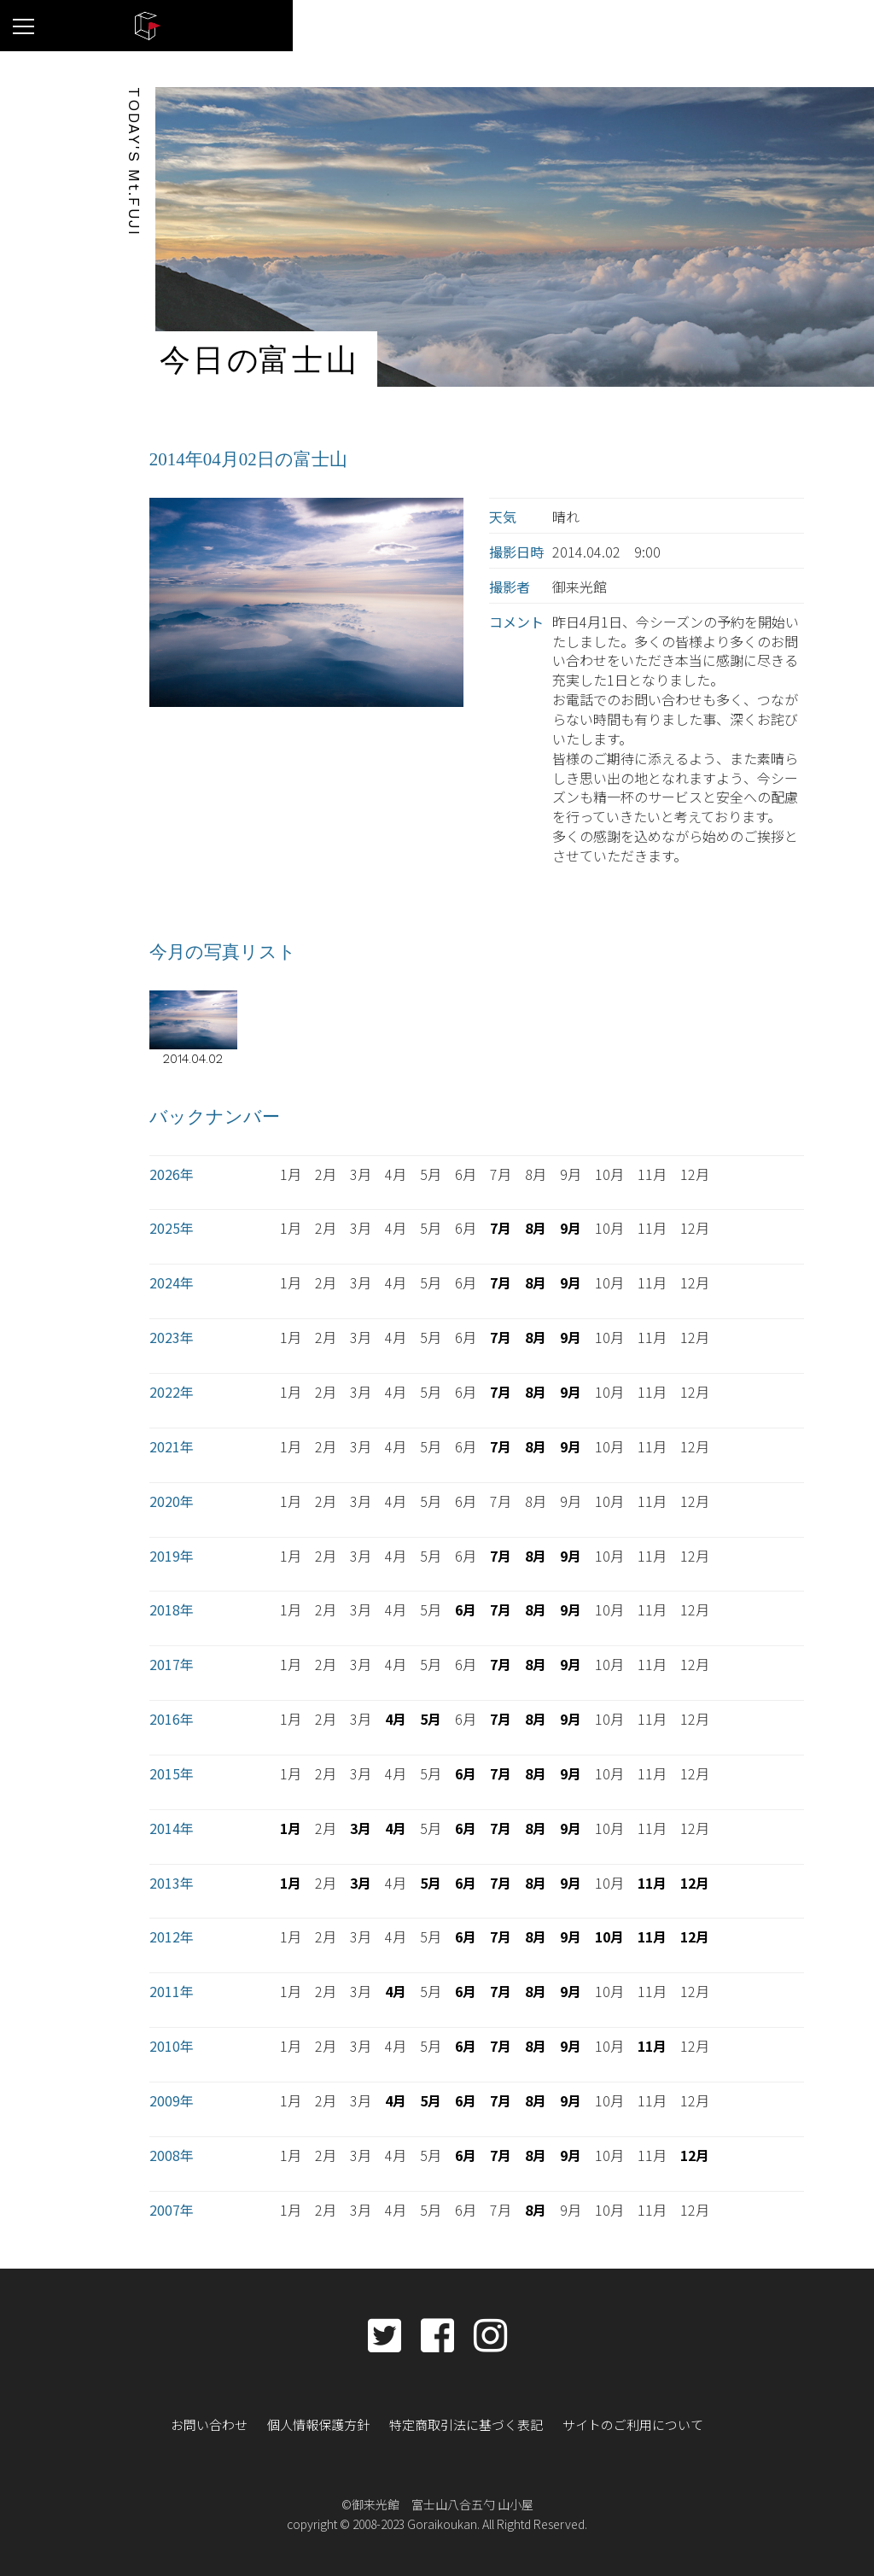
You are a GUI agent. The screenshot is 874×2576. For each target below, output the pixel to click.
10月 (609, 1935)
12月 (694, 1881)
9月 (570, 1227)
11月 (652, 1881)
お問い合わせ (223, 2420)
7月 (500, 1227)
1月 (290, 1826)
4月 (395, 1717)
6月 (465, 1608)
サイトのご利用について (622, 2420)
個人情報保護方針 (326, 2420)
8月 (535, 1227)
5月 (430, 1717)
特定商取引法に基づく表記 (465, 2420)
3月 (360, 1826)
